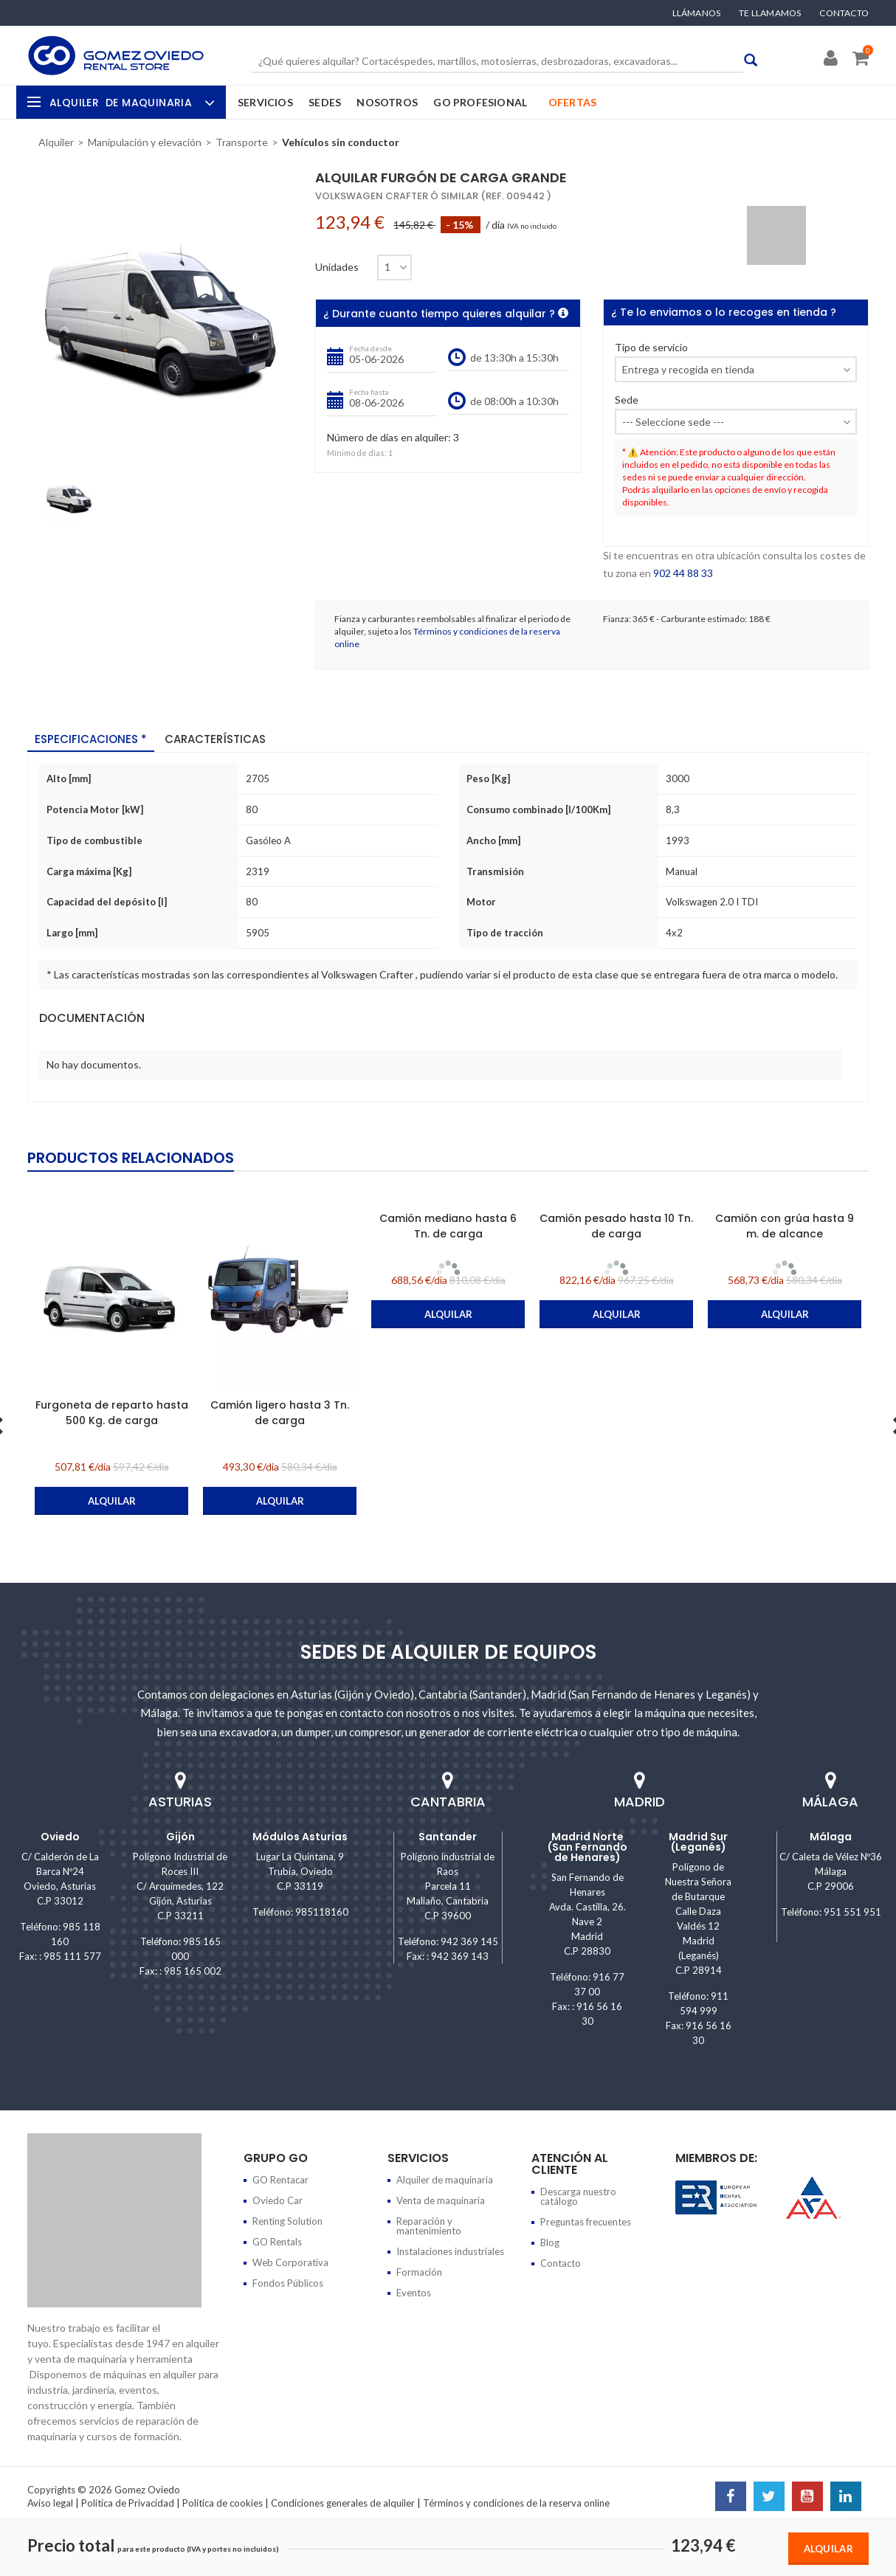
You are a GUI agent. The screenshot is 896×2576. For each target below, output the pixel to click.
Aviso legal (50, 2503)
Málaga (831, 1836)
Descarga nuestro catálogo (578, 2196)
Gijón (180, 1836)
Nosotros (387, 102)
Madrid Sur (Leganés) (698, 1841)
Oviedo (60, 1836)
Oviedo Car (277, 2200)
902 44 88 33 (683, 573)
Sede (626, 400)
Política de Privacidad (127, 2503)
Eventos (413, 2293)
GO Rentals (277, 2242)
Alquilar (828, 2549)
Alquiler (130, 102)
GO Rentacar (280, 2180)
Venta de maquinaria (440, 2200)
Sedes (325, 102)
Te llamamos (770, 13)
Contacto (844, 13)
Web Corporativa (290, 2262)
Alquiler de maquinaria (444, 2180)
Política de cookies (222, 2503)
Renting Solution (287, 2221)
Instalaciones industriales (450, 2251)
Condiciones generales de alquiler (343, 2503)
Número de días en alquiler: (389, 437)
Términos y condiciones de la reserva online (516, 2503)
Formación (419, 2272)
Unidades (337, 267)
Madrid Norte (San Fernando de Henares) (587, 1847)
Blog (549, 2242)
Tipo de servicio (651, 347)
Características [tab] (215, 739)
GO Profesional (480, 102)
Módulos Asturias (300, 1836)
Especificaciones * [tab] (91, 739)
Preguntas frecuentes (585, 2222)
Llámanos (696, 13)
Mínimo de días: (357, 452)
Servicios (265, 102)
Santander (447, 1836)
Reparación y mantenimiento (428, 2226)
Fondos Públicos (287, 2283)
